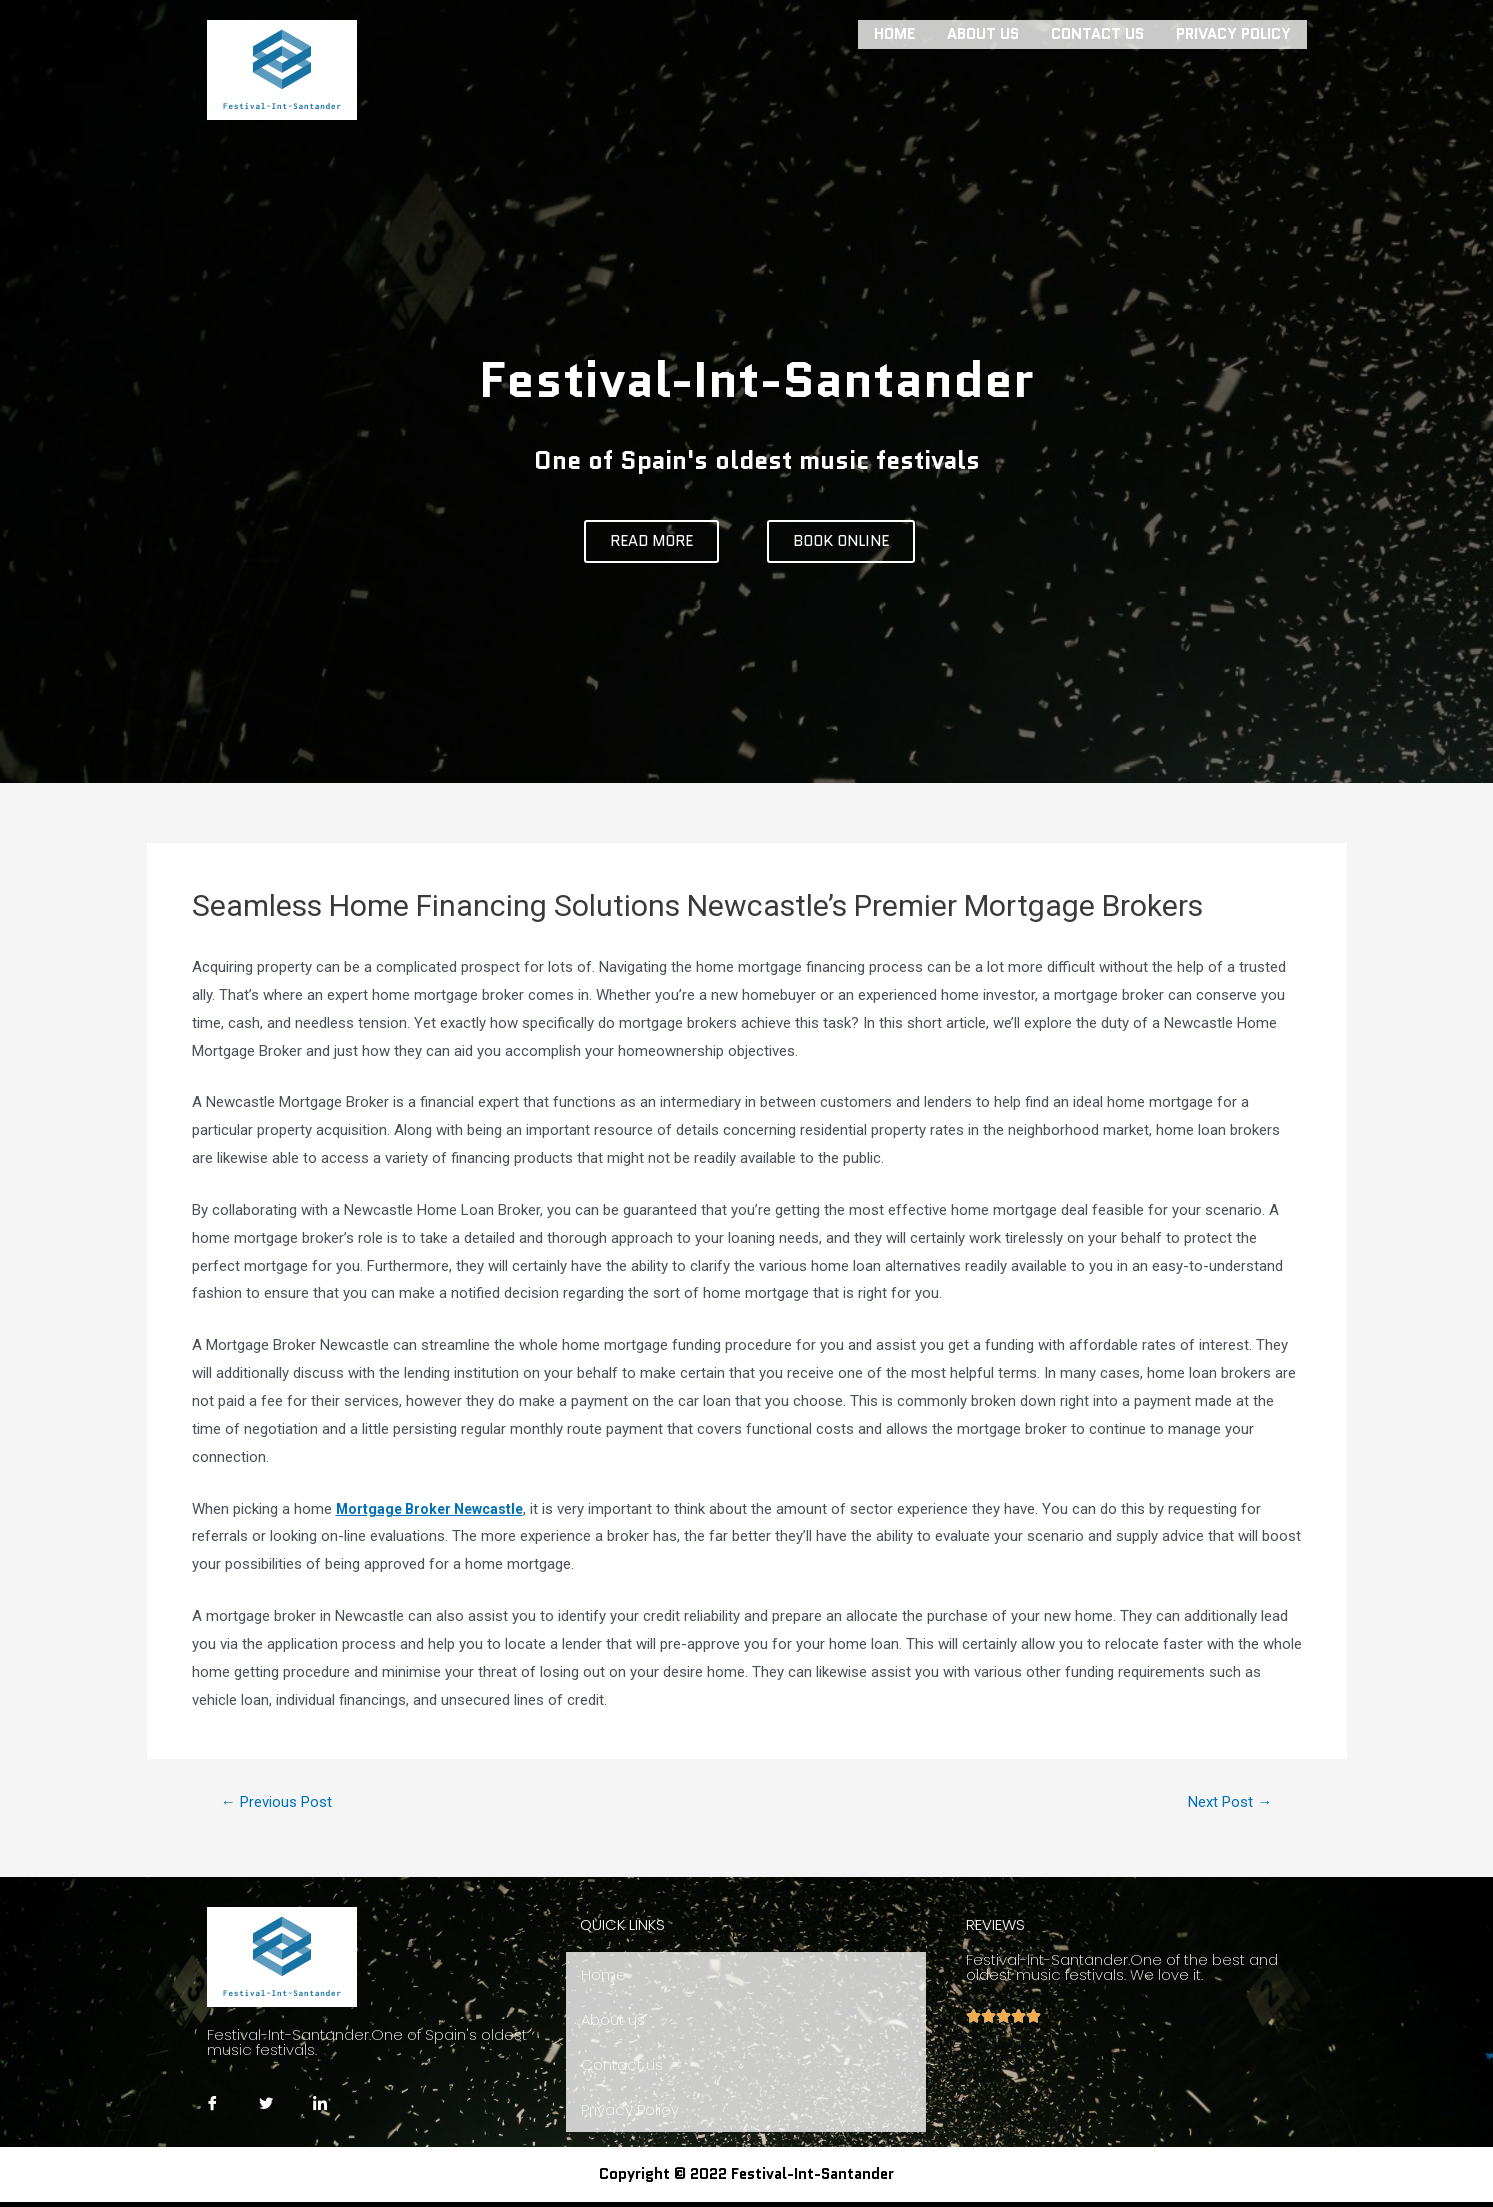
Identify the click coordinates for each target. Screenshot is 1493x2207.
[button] (651, 541)
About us (983, 32)
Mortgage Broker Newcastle (435, 1509)
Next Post (1225, 1802)
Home (894, 32)
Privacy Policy (1233, 32)
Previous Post (282, 1802)
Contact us (1097, 32)
